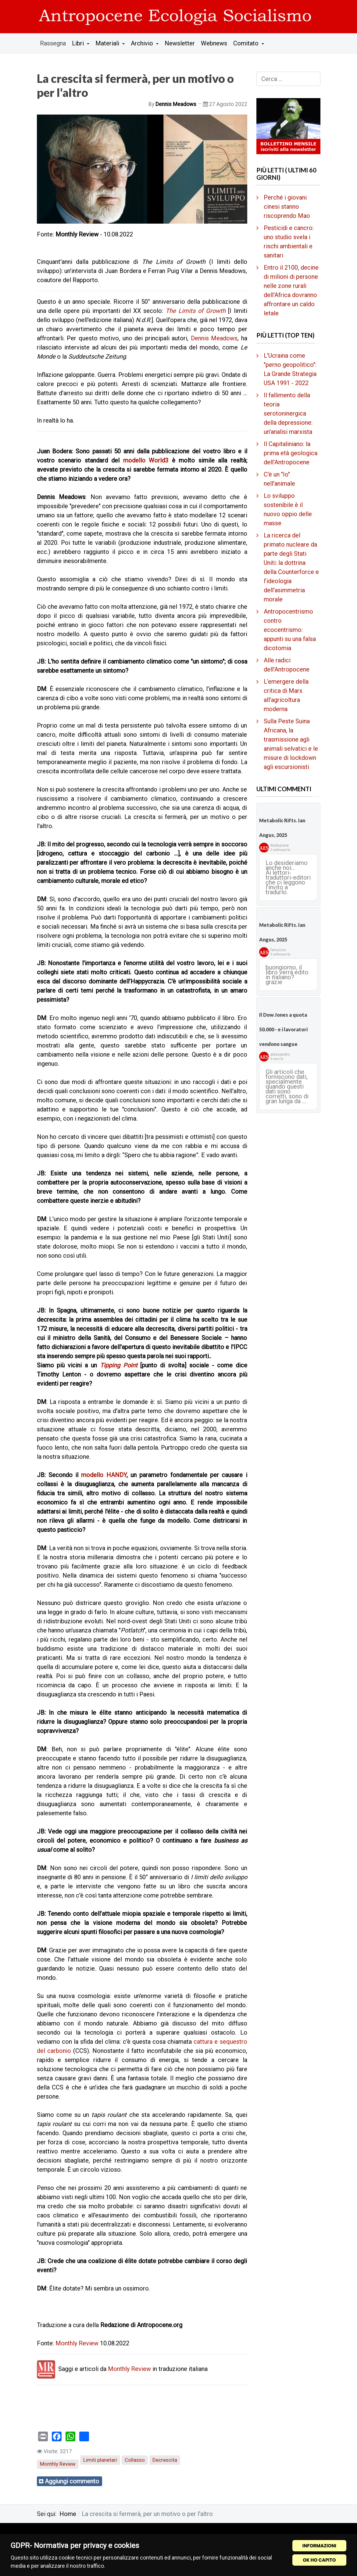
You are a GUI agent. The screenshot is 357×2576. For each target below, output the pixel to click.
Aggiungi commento (72, 2481)
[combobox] (288, 79)
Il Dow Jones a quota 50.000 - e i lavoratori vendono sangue (283, 1029)
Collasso (135, 2460)
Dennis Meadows (214, 338)
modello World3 (146, 460)
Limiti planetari (100, 2460)
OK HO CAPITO (319, 2560)
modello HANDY (103, 1475)
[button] (80, 43)
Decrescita (164, 2460)
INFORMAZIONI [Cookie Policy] (319, 2545)
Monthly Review (76, 2343)
